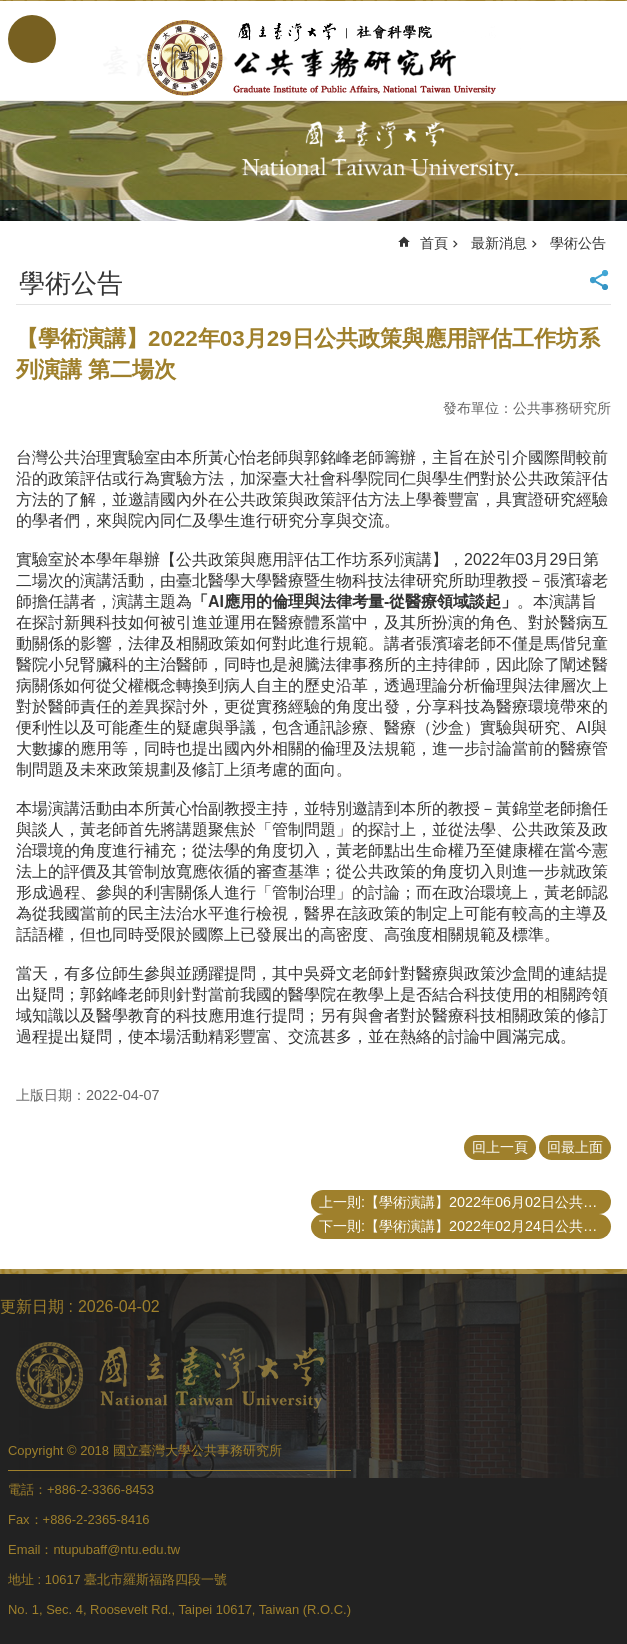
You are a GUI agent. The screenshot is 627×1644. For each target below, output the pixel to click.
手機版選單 (32, 39)
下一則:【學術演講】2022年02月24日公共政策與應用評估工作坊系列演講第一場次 (465, 1226)
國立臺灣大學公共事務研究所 (313, 58)
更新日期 (32, 1306)
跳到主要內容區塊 (10, 10)
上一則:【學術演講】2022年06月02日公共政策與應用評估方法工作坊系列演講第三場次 (465, 1202)
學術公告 (578, 243)
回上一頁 (500, 1147)
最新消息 (499, 243)
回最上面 (575, 1147)
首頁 (434, 243)
